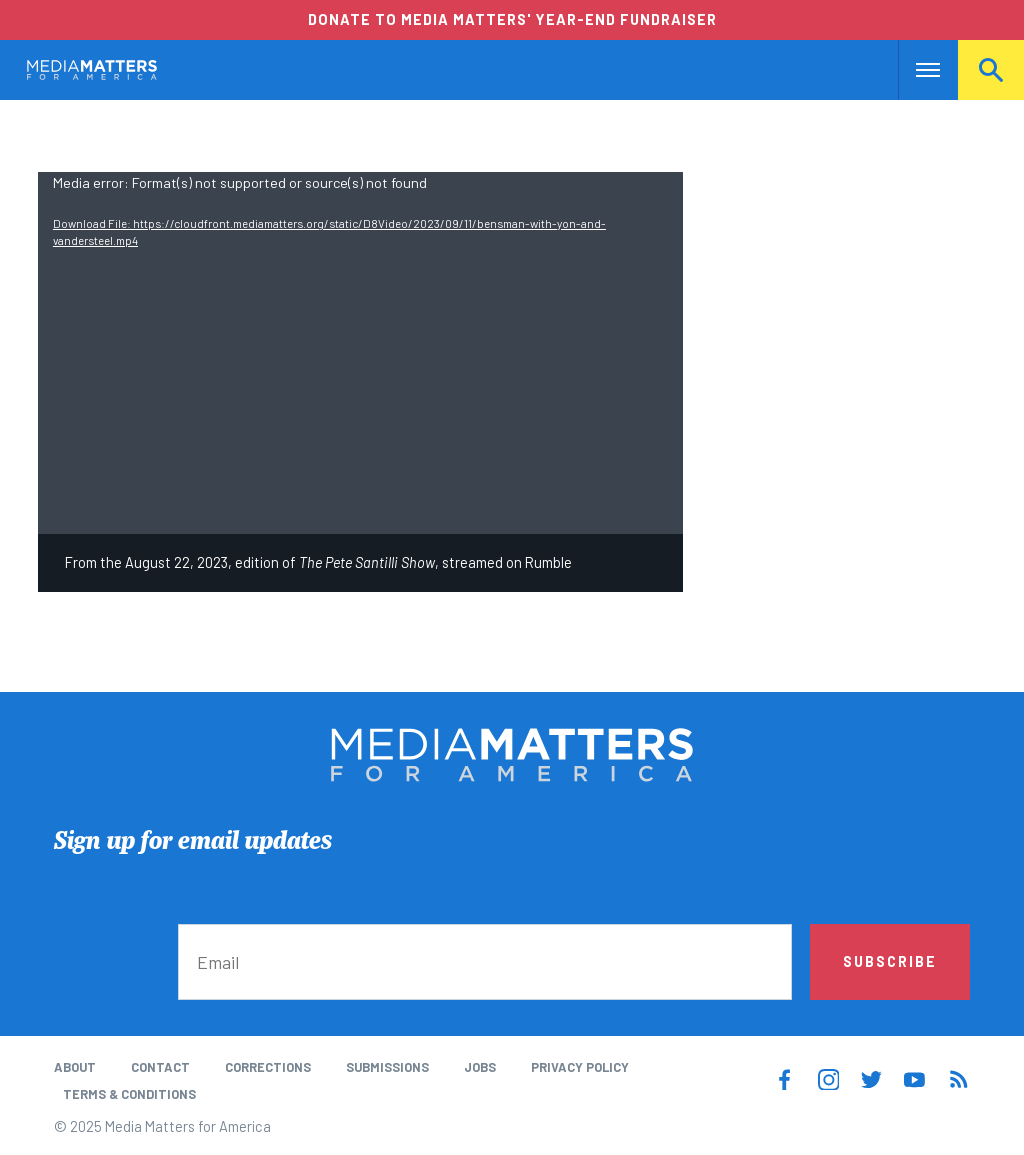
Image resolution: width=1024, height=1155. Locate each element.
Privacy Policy (580, 1067)
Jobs (480, 1067)
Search (991, 70)
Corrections (268, 1067)
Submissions (387, 1067)
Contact (160, 1067)
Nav (915, 70)
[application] (360, 353)
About (75, 1067)
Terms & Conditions (129, 1094)
